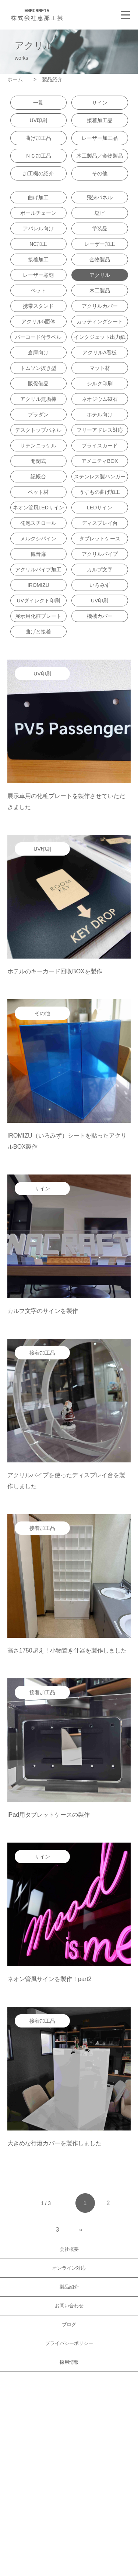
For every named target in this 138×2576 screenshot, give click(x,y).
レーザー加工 (99, 244)
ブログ (69, 2324)
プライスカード (100, 445)
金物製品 (99, 259)
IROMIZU (38, 585)
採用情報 (69, 2362)
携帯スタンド (38, 306)
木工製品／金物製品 (100, 156)
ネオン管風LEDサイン (38, 507)
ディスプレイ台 (100, 523)
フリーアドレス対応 (100, 430)
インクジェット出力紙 (99, 337)
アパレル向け (38, 228)
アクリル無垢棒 (38, 399)
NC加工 (38, 244)
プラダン (38, 414)
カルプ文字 (100, 569)
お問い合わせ (69, 2305)
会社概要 (69, 2249)
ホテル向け (100, 414)
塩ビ (100, 213)
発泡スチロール (38, 523)
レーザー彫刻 (38, 275)
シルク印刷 (100, 383)
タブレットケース (99, 538)
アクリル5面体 (38, 321)
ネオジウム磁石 (100, 399)
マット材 (99, 368)
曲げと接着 (38, 631)
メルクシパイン (38, 538)
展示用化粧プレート (38, 616)
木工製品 (99, 290)
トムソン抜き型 (38, 368)
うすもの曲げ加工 (99, 492)
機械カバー (100, 616)
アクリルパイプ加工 (38, 569)
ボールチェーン (38, 213)
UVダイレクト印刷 (38, 600)
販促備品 (38, 383)
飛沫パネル (100, 197)
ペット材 (38, 492)
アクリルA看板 (99, 352)
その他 (99, 173)
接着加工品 (100, 120)
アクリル (99, 275)
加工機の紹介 (38, 173)
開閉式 (38, 461)
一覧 (38, 103)
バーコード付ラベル (38, 337)
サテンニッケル (38, 445)
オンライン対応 (69, 2268)
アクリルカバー (100, 306)
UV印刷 (38, 120)
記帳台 (38, 476)
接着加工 (38, 259)
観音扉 (38, 554)
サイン (99, 103)
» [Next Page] (80, 2229)
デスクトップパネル (38, 430)
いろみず (99, 585)
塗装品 (99, 228)
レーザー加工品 (100, 138)
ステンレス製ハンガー (99, 476)
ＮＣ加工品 (38, 156)
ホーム (17, 79)
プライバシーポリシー (69, 2343)
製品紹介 (69, 2287)
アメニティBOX (99, 461)
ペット (38, 290)
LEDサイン (99, 507)
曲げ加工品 (38, 138)
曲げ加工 (38, 197)
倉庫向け (38, 352)
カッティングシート (100, 321)
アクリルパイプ (100, 554)
